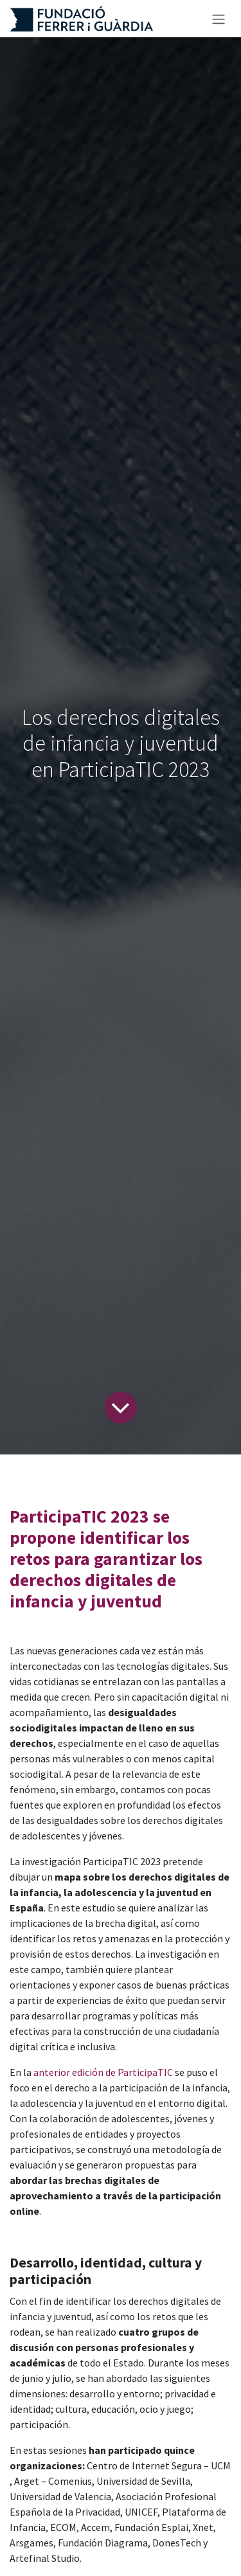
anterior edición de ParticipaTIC (103, 2072)
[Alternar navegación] (218, 18)
